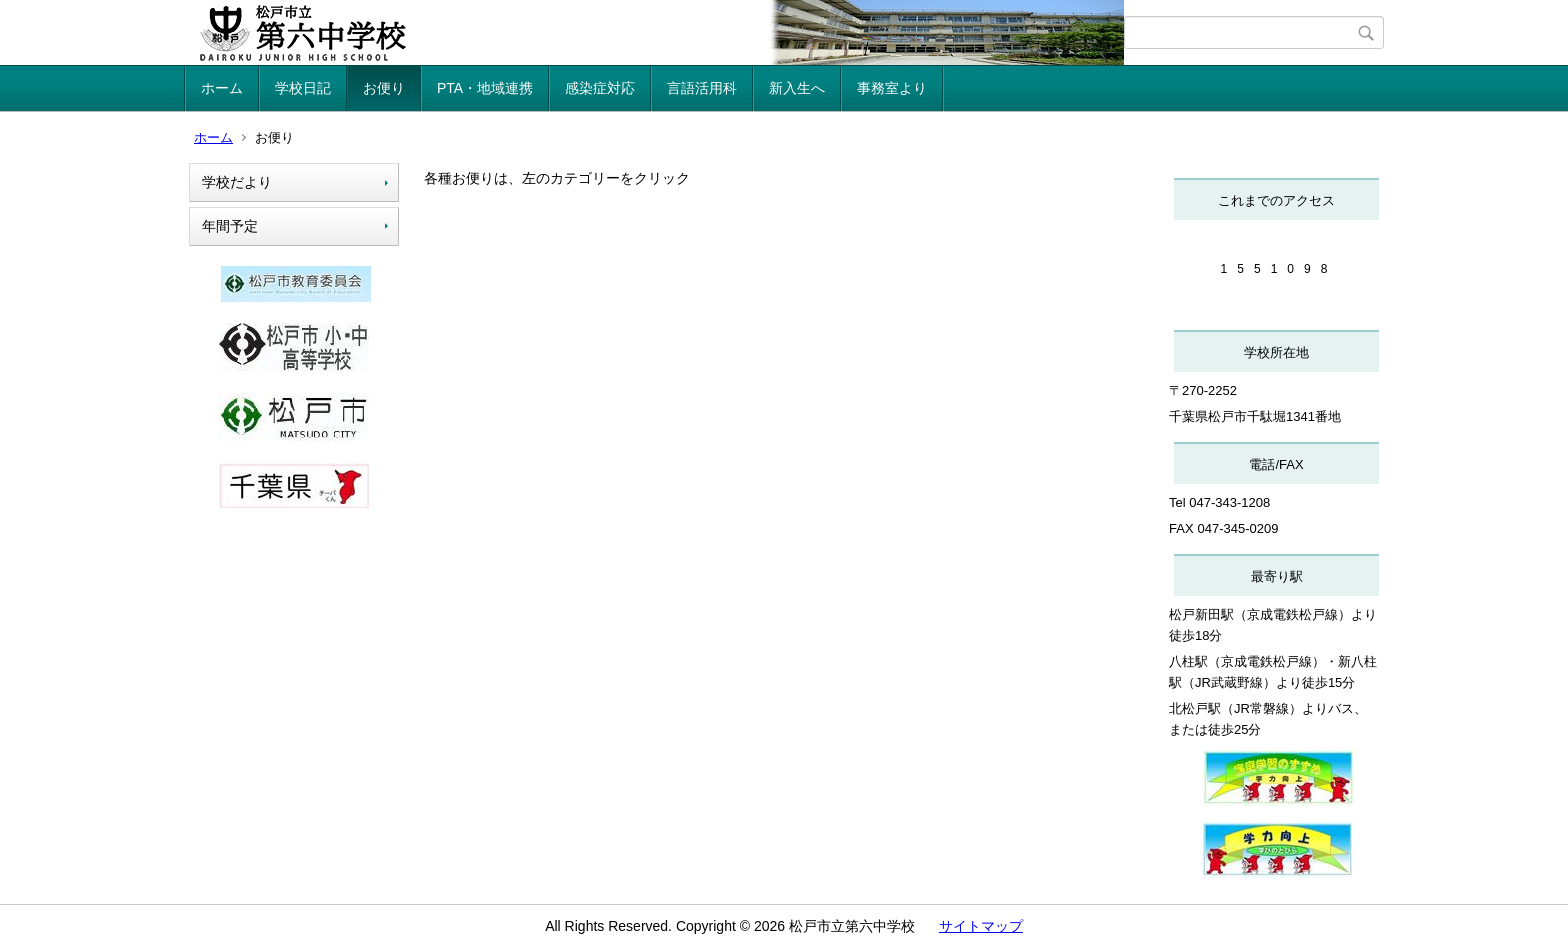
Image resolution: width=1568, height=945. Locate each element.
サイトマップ (981, 926)
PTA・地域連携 (485, 88)
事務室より (892, 88)
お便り (384, 88)
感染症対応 (600, 88)
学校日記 (303, 88)
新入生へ (797, 88)
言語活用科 (702, 88)
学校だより (237, 182)
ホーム (222, 88)
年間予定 (230, 226)
